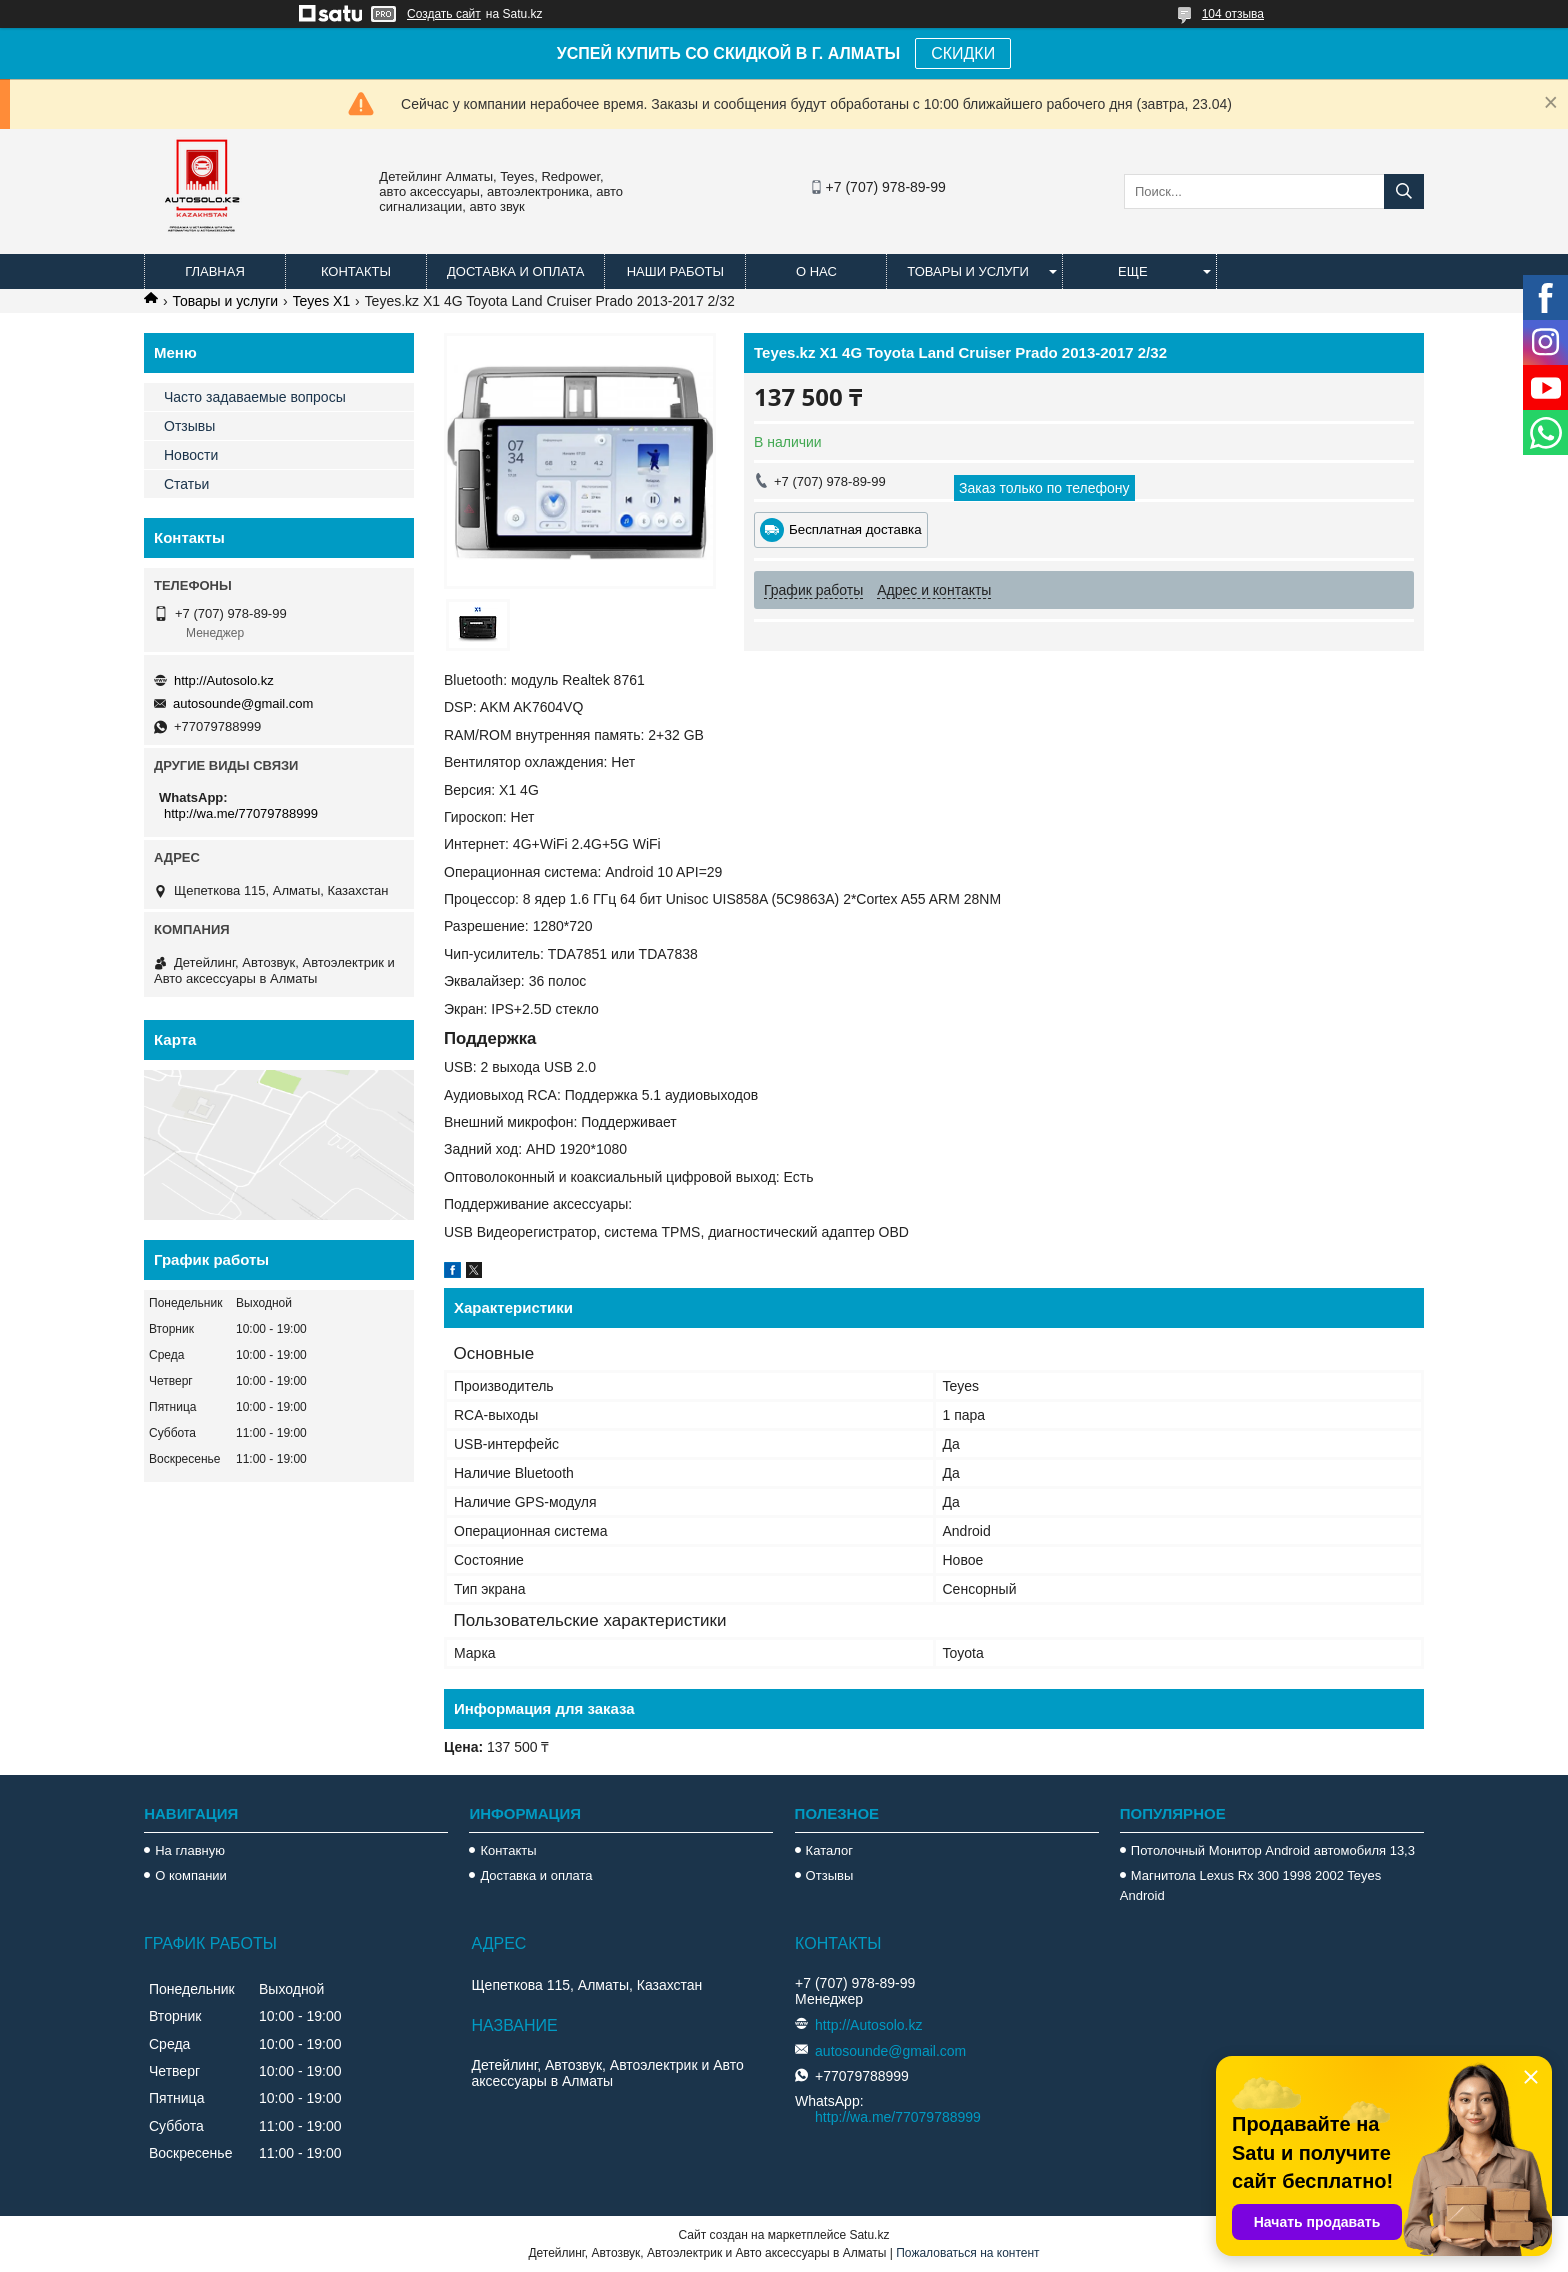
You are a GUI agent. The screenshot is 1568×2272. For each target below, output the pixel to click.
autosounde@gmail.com (243, 703)
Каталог (829, 1850)
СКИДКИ (963, 53)
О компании (191, 1875)
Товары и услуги (968, 271)
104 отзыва (1233, 14)
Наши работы (675, 271)
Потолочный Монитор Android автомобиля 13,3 (1273, 1850)
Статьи (186, 484)
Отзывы (189, 426)
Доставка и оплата (515, 271)
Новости (191, 455)
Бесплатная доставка (855, 529)
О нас (816, 271)
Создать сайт (444, 14)
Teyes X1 (322, 301)
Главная (215, 271)
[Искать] (1404, 191)
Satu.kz (869, 2235)
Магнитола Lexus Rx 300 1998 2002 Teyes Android (1250, 1885)
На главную (190, 1850)
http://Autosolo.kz (224, 680)
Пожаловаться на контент (967, 2253)
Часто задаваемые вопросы (255, 397)
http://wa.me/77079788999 (241, 813)
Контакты (356, 271)
